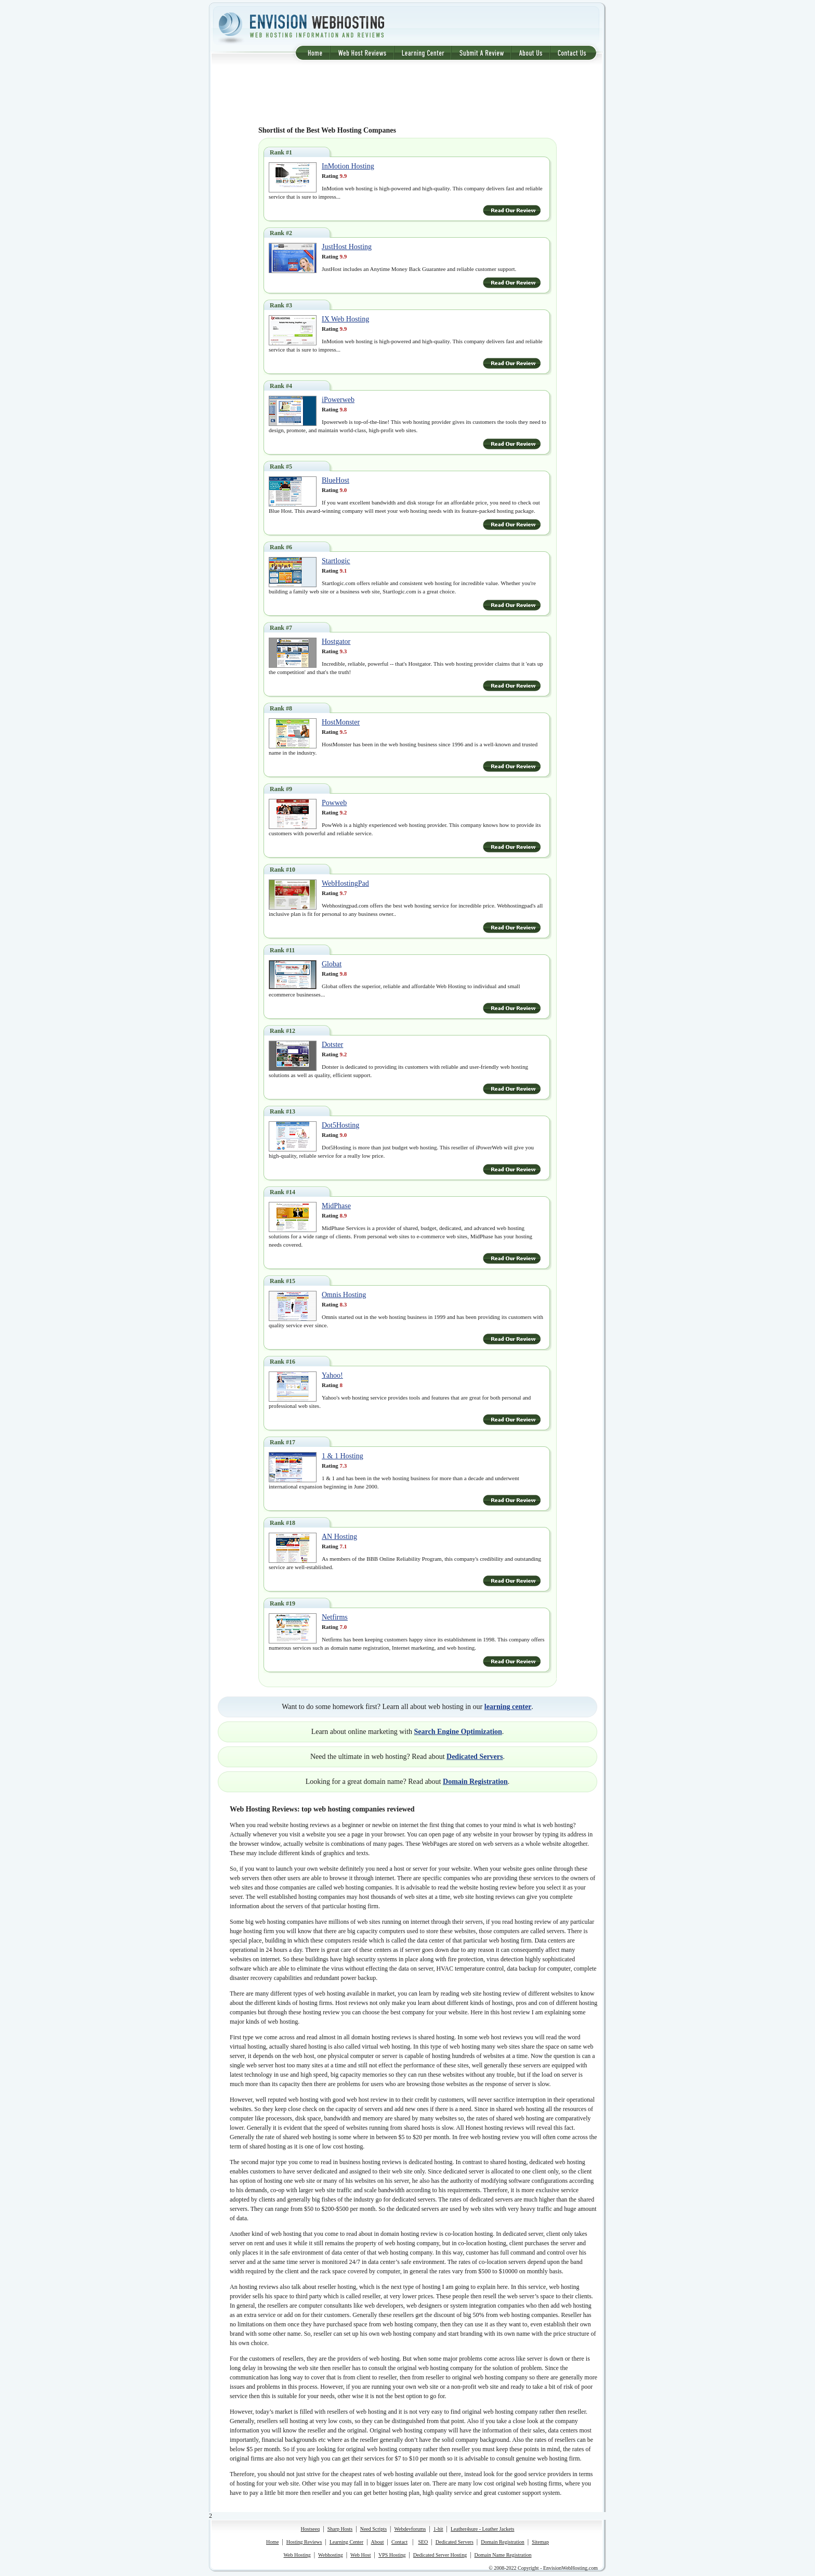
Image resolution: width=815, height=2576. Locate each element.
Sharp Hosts (340, 2529)
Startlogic (336, 561)
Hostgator (336, 641)
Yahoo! (332, 1375)
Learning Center (346, 2542)
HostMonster (341, 722)
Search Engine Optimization (458, 1732)
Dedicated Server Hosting (440, 2555)
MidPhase (336, 1206)
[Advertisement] (407, 93)
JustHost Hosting (347, 247)
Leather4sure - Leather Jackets (482, 2529)
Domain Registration (475, 1781)
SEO (423, 2542)
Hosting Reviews (304, 2542)
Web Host (360, 2555)
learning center (508, 1707)
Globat (331, 964)
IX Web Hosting (345, 319)
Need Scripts (373, 2529)
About (377, 2542)
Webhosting (330, 2555)
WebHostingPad (345, 883)
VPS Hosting (392, 2555)
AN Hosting (339, 1537)
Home (272, 2542)
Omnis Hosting (344, 1295)
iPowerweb (338, 400)
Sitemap (540, 2542)
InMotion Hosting (348, 166)
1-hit (438, 2529)
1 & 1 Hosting (342, 1456)
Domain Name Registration (503, 2555)
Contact (399, 2542)
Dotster (332, 1044)
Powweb (334, 803)
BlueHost (335, 480)
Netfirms (335, 1617)
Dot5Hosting (340, 1125)
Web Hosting (296, 2555)
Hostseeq (310, 2529)
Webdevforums (410, 2529)
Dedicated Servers (474, 1757)
